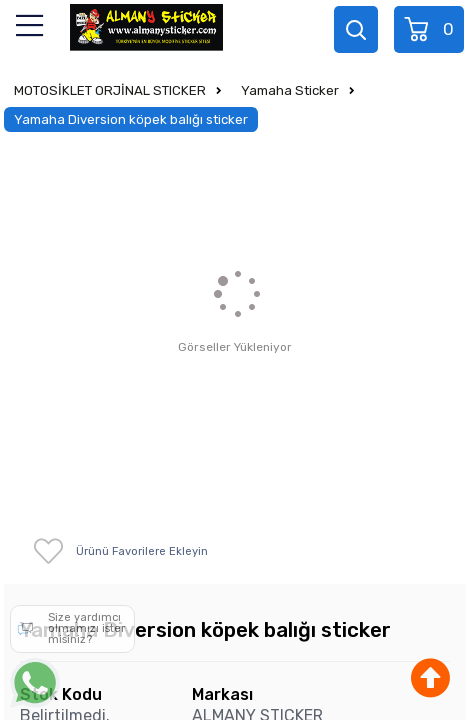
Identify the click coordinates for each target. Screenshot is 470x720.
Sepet (430, 29)
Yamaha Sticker (290, 90)
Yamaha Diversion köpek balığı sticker (131, 119)
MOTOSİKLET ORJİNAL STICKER (110, 90)
